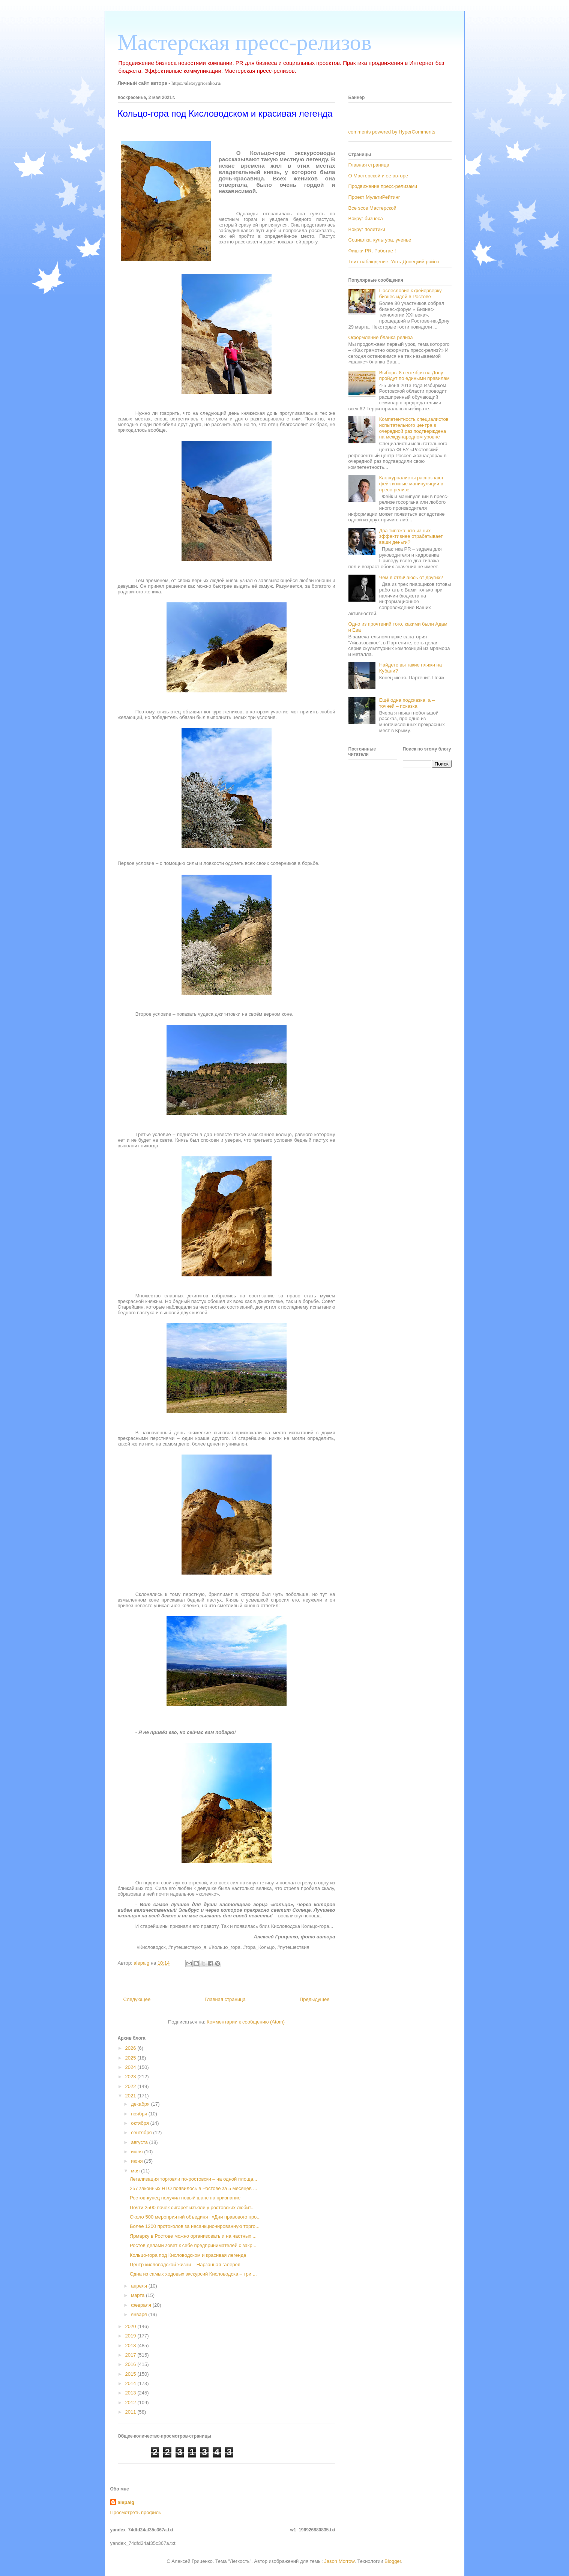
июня (137, 2161)
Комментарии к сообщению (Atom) (246, 2022)
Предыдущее (315, 1999)
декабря (141, 2104)
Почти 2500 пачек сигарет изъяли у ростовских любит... (192, 2207)
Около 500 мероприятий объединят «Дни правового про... (195, 2217)
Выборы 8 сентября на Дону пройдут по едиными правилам (414, 375)
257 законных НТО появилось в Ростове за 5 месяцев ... (193, 2188)
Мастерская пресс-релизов (245, 42)
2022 (131, 2086)
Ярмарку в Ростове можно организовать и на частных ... (193, 2236)
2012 (131, 2402)
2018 (131, 2345)
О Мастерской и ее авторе (378, 176)
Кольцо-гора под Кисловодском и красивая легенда (188, 2255)
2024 (131, 2067)
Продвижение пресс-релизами (382, 186)
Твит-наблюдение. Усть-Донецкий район (394, 261)
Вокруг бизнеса (365, 218)
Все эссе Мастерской (372, 208)
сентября (142, 2132)
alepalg (126, 2502)
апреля (140, 2286)
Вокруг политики (367, 229)
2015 (131, 2374)
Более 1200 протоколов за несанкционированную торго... (195, 2226)
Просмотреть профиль (135, 2512)
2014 (131, 2383)
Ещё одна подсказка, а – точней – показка (407, 703)
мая (136, 2171)
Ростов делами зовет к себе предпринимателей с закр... (193, 2245)
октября (140, 2123)
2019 (131, 2336)
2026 (131, 2048)
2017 (131, 2355)
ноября (140, 2114)
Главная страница (225, 1999)
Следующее (137, 1999)
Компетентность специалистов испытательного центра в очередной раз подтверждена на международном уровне (414, 428)
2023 (131, 2076)
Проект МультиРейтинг (374, 197)
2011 (131, 2412)
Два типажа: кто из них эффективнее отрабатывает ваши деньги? (411, 536)
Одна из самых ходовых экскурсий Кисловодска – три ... (193, 2274)
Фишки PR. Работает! (372, 251)
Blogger (392, 2561)
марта (138, 2295)
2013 (131, 2393)
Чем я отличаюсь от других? (411, 577)
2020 (131, 2326)
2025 (131, 2058)
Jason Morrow (339, 2561)
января (139, 2314)
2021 (131, 2096)
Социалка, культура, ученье (379, 240)
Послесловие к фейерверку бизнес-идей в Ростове (410, 293)
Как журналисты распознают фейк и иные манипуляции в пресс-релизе (411, 483)
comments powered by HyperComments (391, 132)
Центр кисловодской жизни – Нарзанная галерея (185, 2264)
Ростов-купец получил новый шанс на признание (185, 2198)
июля (137, 2151)
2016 (131, 2364)
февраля (142, 2305)
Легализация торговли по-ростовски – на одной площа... (193, 2179)
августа (140, 2142)
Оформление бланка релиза (380, 337)
